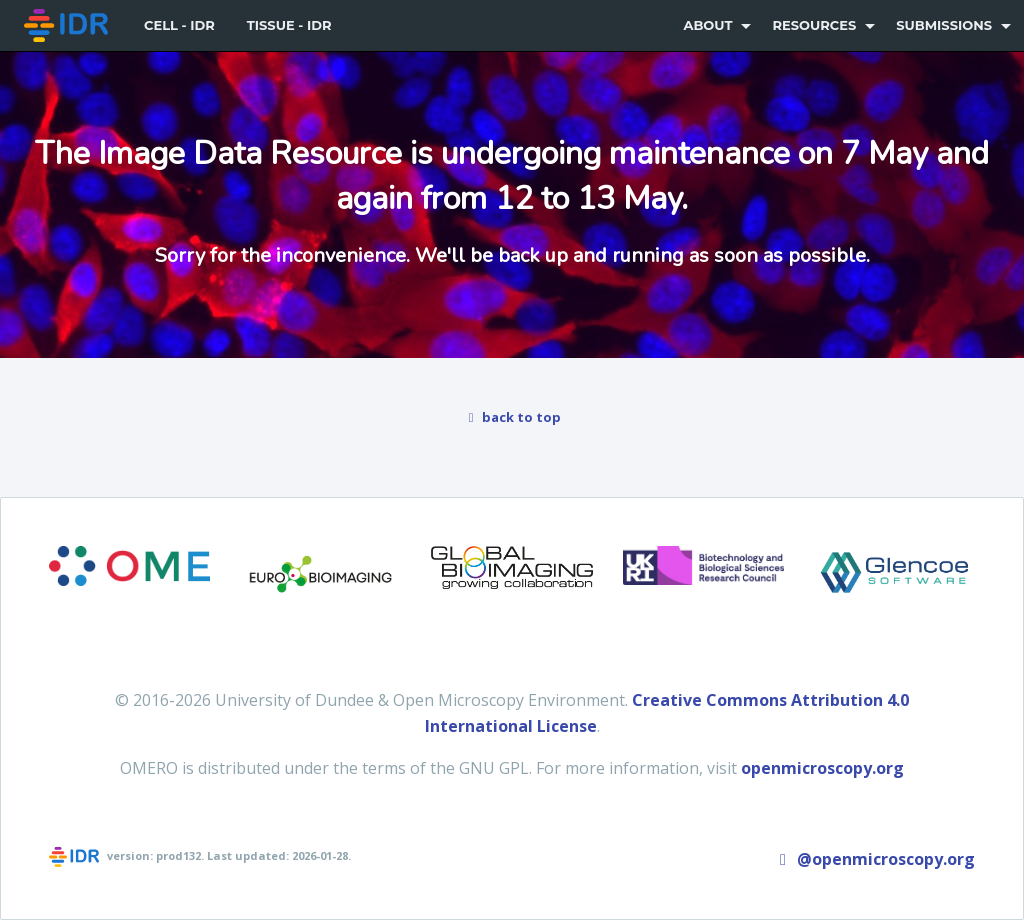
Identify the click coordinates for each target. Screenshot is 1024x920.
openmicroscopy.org (822, 768)
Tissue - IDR (289, 25)
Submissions (944, 25)
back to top (512, 417)
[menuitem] (68, 25)
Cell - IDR (179, 25)
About (707, 25)
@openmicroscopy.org (874, 859)
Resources (814, 25)
